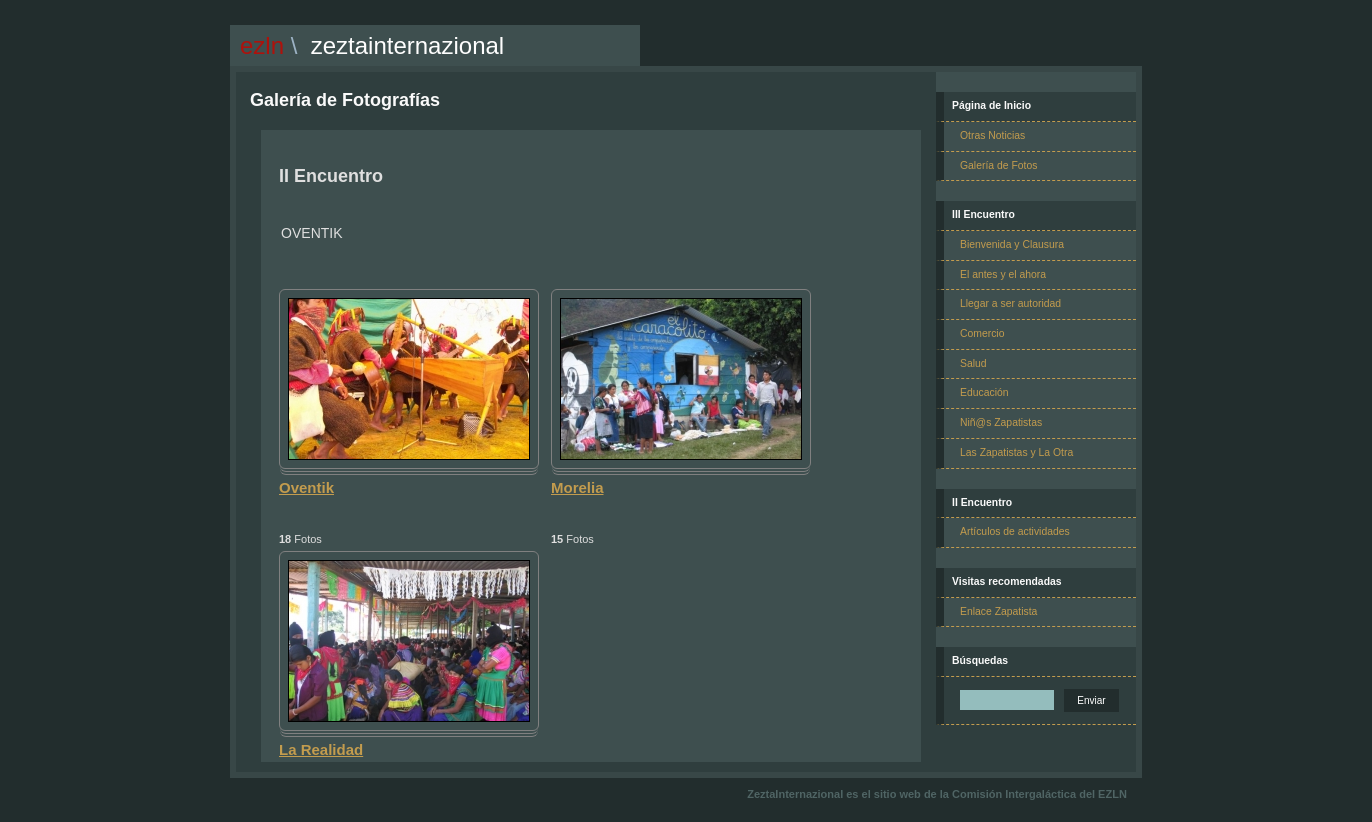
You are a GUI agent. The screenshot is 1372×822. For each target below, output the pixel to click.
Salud (973, 363)
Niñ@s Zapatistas (1001, 422)
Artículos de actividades (1015, 531)
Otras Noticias (992, 135)
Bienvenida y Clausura (1012, 244)
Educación (984, 392)
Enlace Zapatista (998, 611)
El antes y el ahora (1003, 274)
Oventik (306, 487)
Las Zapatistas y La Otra (1016, 452)
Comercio (982, 333)
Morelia (577, 487)
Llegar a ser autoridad (1010, 303)
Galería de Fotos (998, 165)
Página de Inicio (991, 105)
